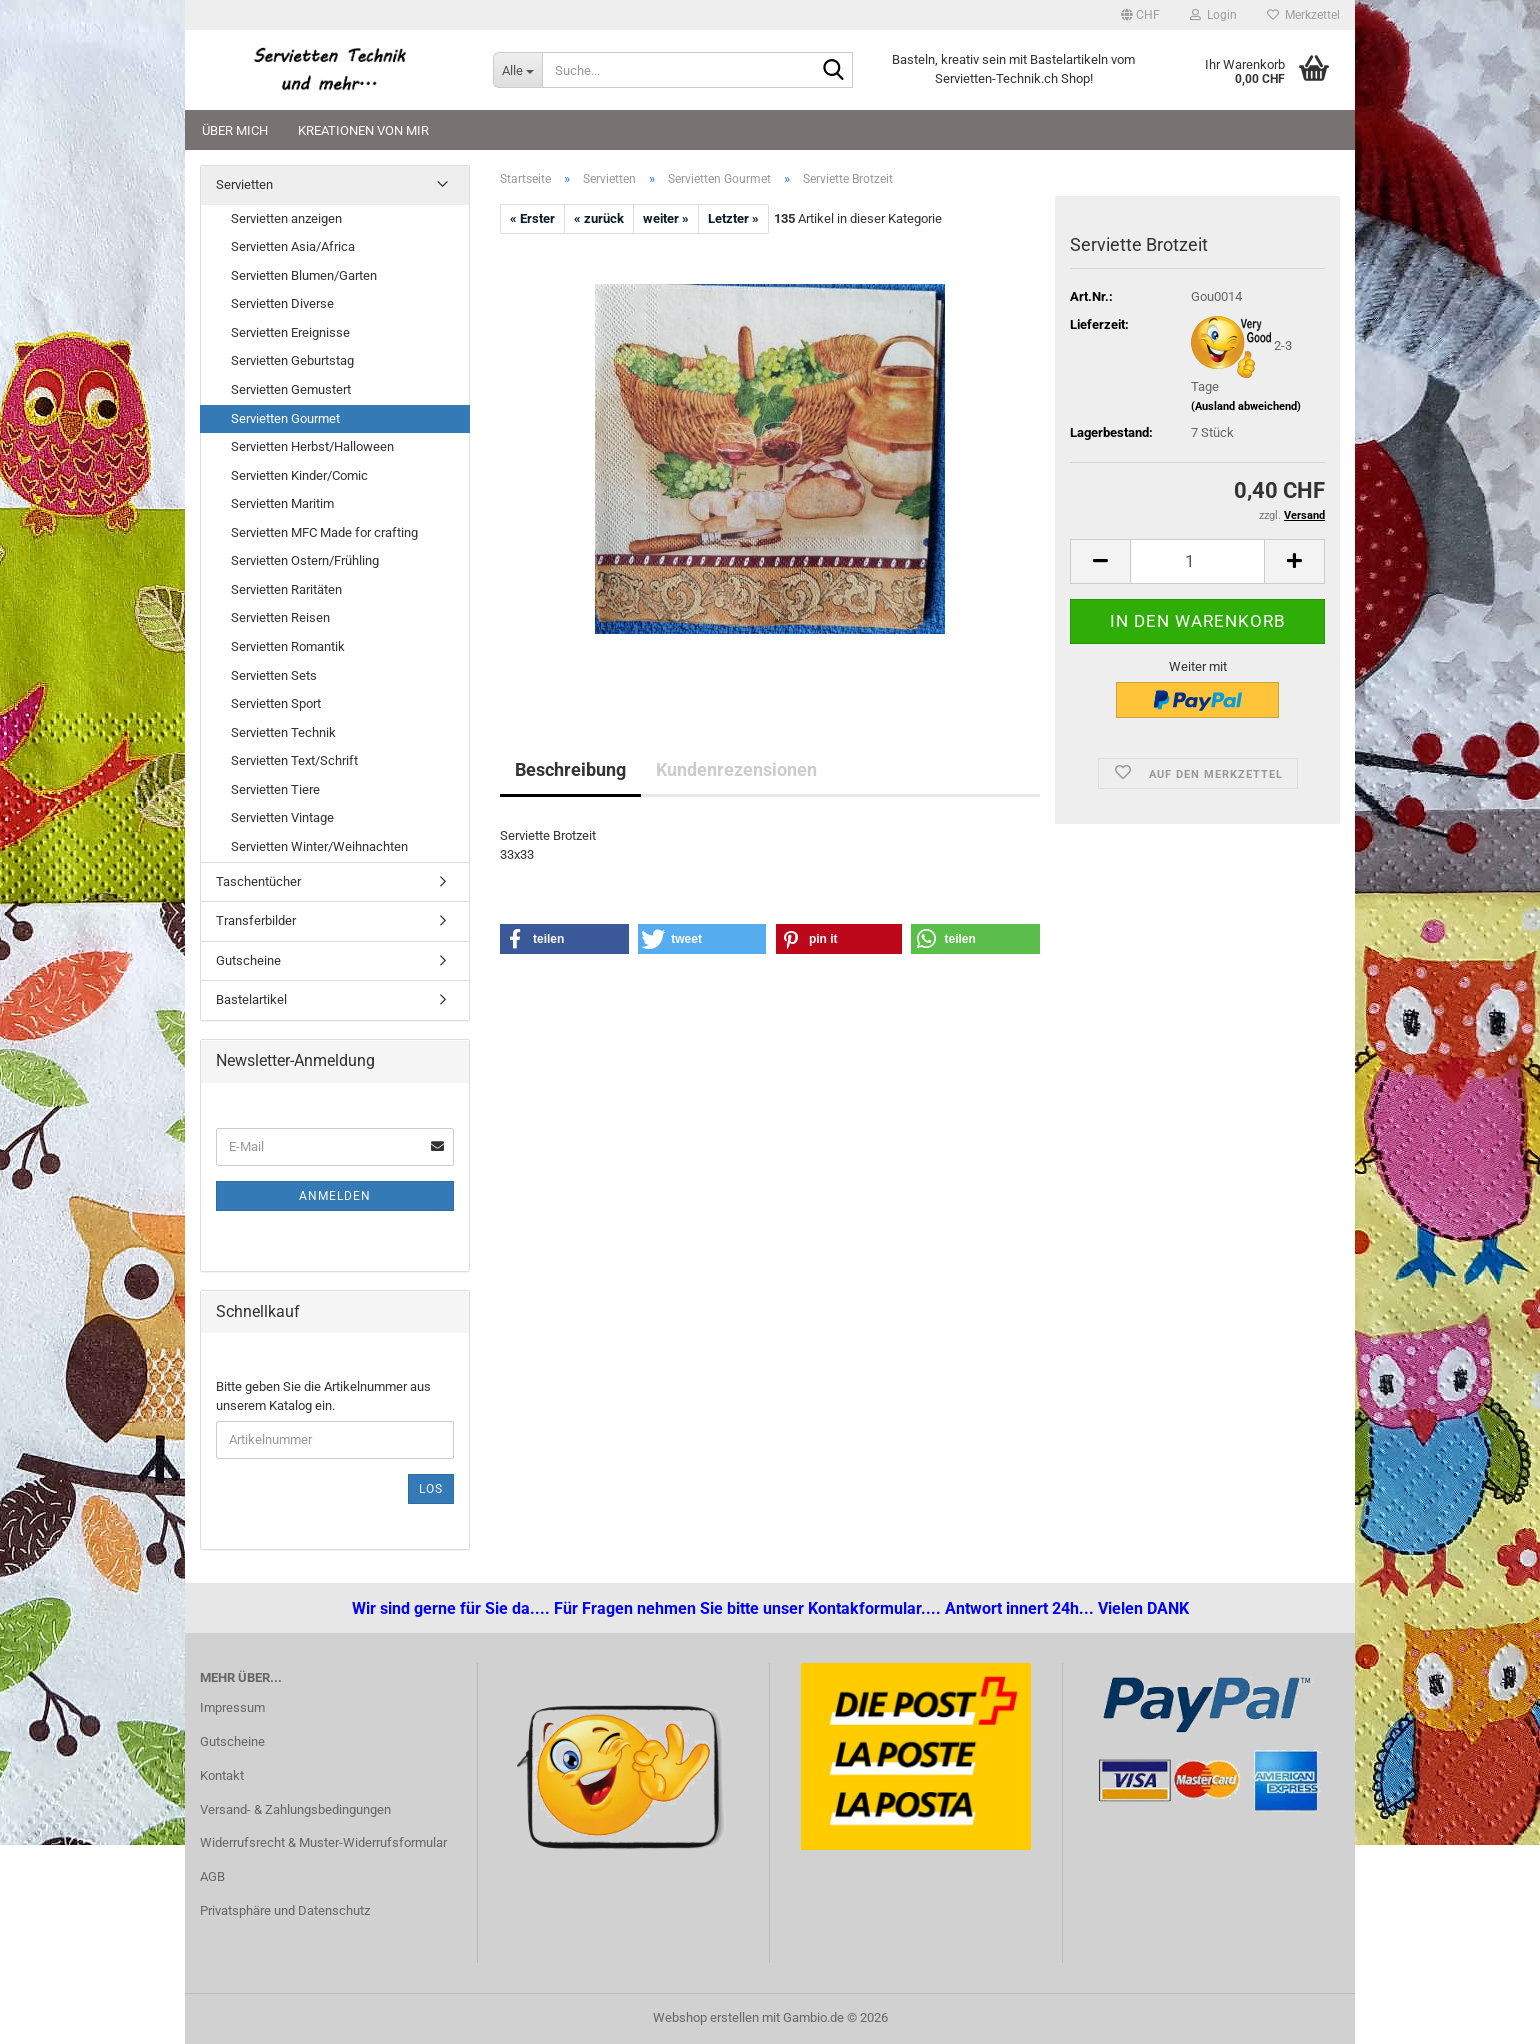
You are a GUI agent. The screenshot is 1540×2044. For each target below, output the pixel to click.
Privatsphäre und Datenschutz (285, 1910)
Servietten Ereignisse (290, 332)
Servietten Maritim (282, 503)
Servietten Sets (274, 675)
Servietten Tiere (275, 789)
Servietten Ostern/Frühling (305, 560)
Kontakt (222, 1775)
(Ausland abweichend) (1246, 406)
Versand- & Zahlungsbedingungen (295, 1809)
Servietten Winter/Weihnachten (319, 846)
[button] (1140, 15)
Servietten (244, 184)
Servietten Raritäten (286, 589)
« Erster (532, 218)
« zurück (599, 218)
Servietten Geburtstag (292, 360)
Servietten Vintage (282, 817)
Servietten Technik (283, 732)
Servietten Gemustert (291, 389)
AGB (212, 1876)
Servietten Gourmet (285, 418)
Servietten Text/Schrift (294, 760)
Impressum (232, 1707)
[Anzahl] (1197, 561)
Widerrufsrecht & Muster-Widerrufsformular (323, 1842)
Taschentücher (258, 881)
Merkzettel (1303, 15)
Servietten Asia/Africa (293, 246)
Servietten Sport (276, 703)
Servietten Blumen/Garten (304, 275)
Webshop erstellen (706, 2017)
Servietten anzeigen (286, 218)
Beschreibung (570, 769)
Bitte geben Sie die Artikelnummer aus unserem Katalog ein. (323, 1396)
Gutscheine (248, 960)
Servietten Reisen (280, 617)
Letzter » (733, 218)
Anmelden (335, 1196)
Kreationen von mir (363, 130)
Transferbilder (256, 920)
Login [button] (1213, 15)
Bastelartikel (251, 999)
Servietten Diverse (282, 303)
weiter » (666, 218)
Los (431, 1489)
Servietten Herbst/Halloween (312, 446)
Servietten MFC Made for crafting (324, 532)
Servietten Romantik (288, 646)
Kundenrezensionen (736, 769)
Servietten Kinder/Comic (299, 475)
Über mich (235, 130)
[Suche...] (517, 70)
